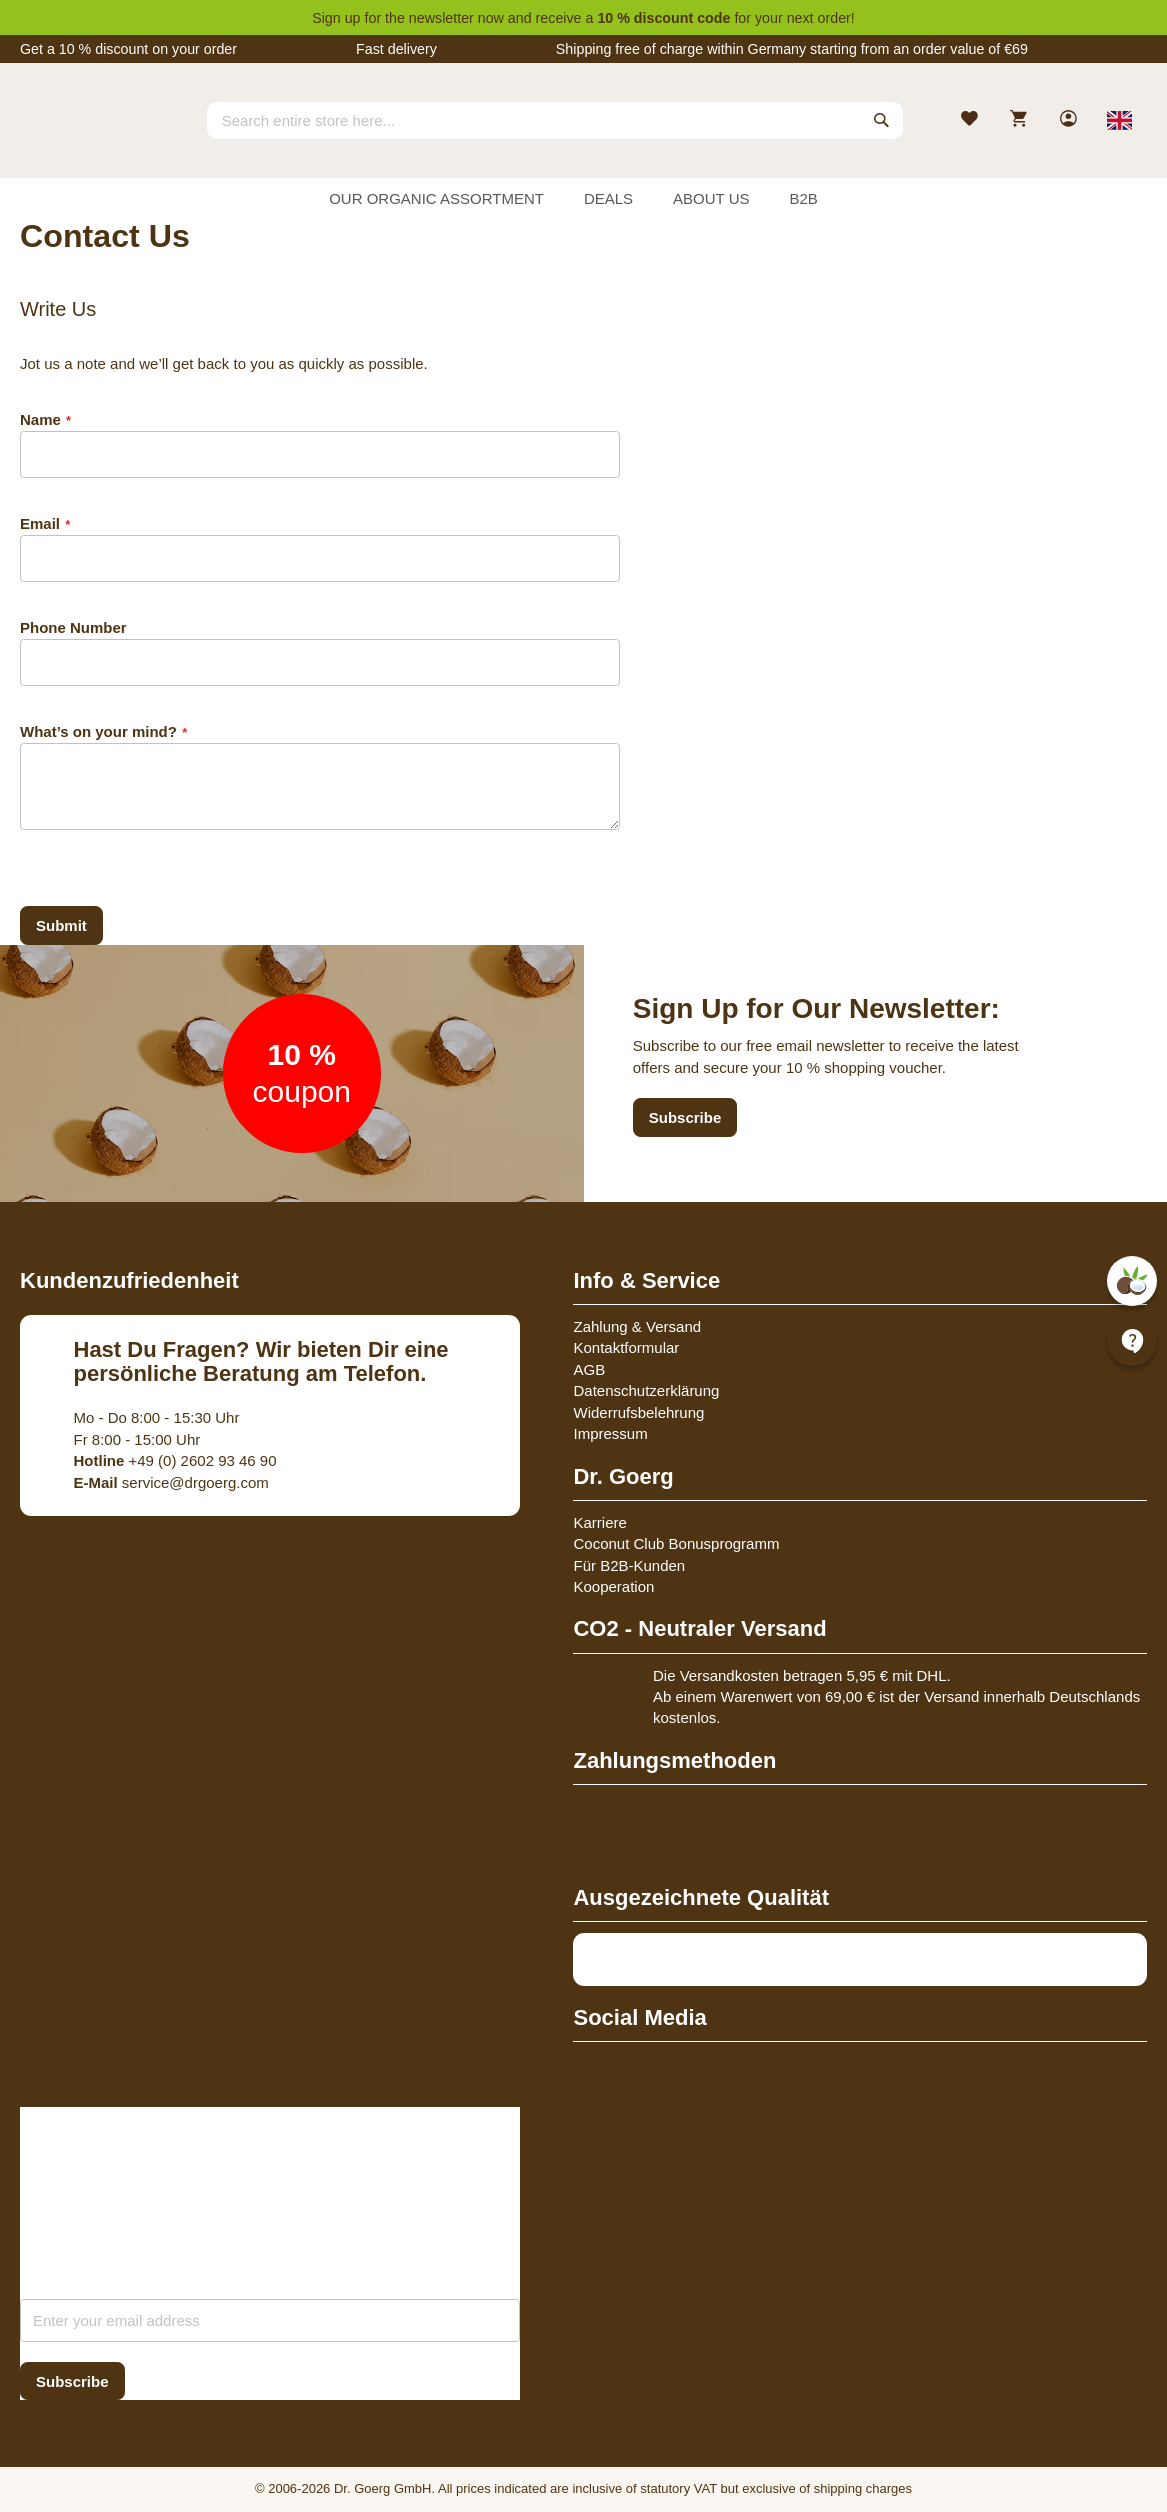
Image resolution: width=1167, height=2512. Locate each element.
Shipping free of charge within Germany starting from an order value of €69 (792, 49)
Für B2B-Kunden (629, 1565)
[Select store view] (1119, 120)
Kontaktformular (626, 1347)
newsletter (441, 18)
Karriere (599, 1522)
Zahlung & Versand (637, 1326)
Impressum (610, 1433)
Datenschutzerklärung (646, 1390)
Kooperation (613, 1586)
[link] (1070, 120)
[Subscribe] (72, 2381)
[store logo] (95, 138)
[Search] (882, 120)
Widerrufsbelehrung (638, 1412)
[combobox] (555, 120)
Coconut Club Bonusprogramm (676, 1543)
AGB (589, 1369)
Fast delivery (396, 49)
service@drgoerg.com (171, 1482)
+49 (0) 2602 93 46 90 (175, 1460)
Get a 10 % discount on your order (128, 49)
